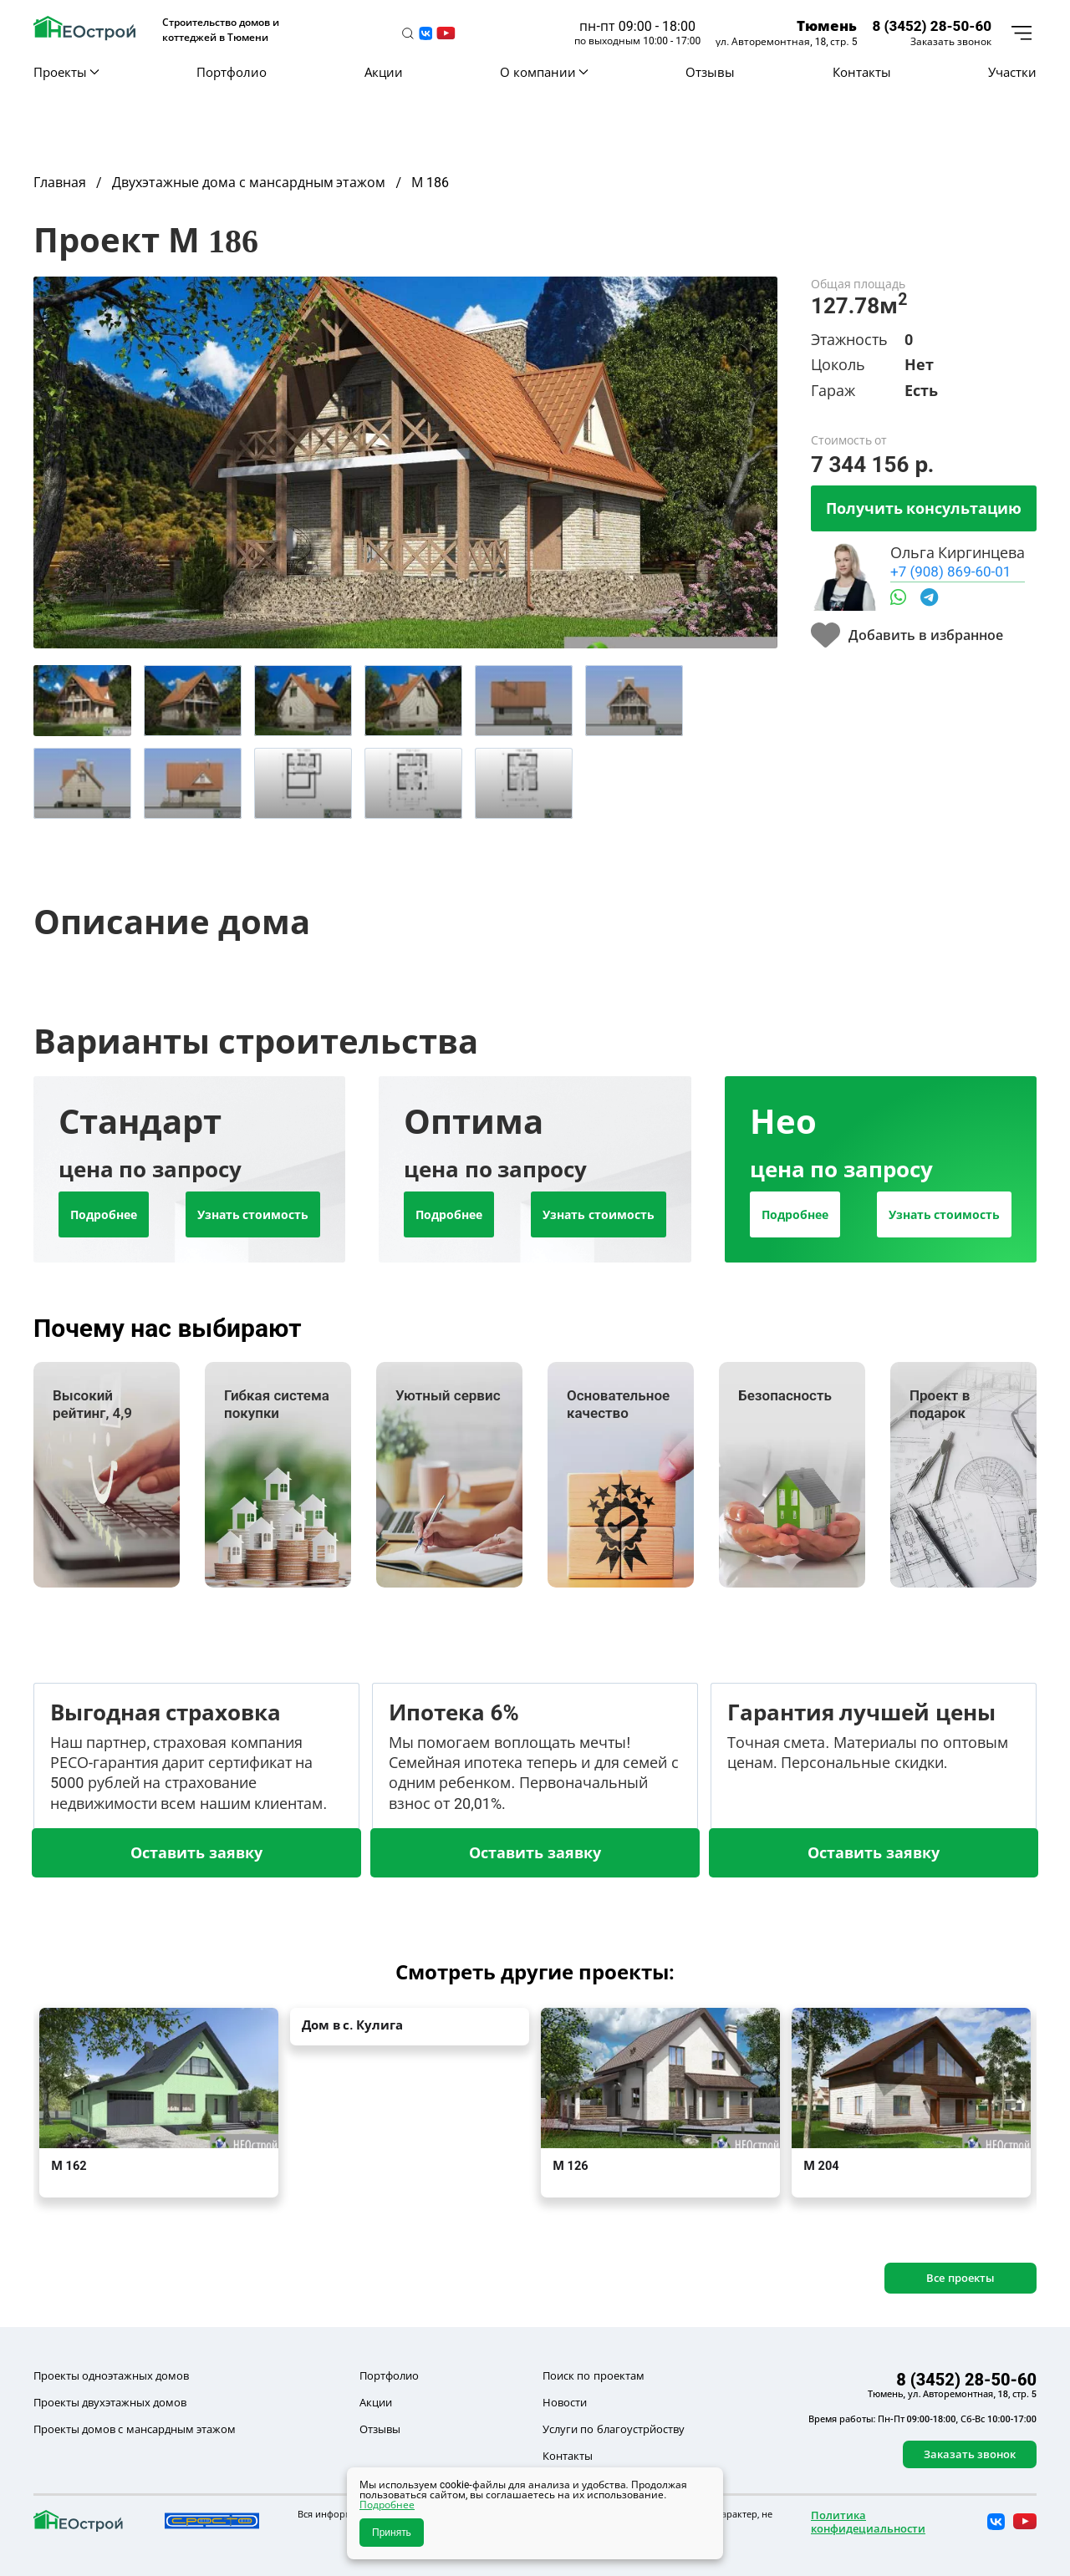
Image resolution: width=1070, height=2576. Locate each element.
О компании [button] (544, 72)
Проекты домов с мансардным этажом (134, 2429)
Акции (383, 72)
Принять (391, 2532)
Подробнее (103, 1214)
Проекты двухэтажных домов (109, 2402)
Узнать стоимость (252, 1214)
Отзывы (710, 72)
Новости (565, 2402)
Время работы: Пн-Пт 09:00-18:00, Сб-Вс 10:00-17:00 (922, 2419)
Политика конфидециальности (868, 2522)
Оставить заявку (196, 1852)
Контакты (862, 72)
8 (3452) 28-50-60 (931, 25)
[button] (408, 33)
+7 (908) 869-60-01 (950, 571)
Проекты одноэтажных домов (111, 2375)
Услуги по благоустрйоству (613, 2429)
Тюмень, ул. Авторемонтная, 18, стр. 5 (952, 2394)
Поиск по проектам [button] (593, 2375)
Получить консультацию (924, 508)
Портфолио (231, 72)
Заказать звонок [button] (950, 42)
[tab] (82, 700)
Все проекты (960, 2277)
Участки (1012, 72)
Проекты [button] (66, 72)
